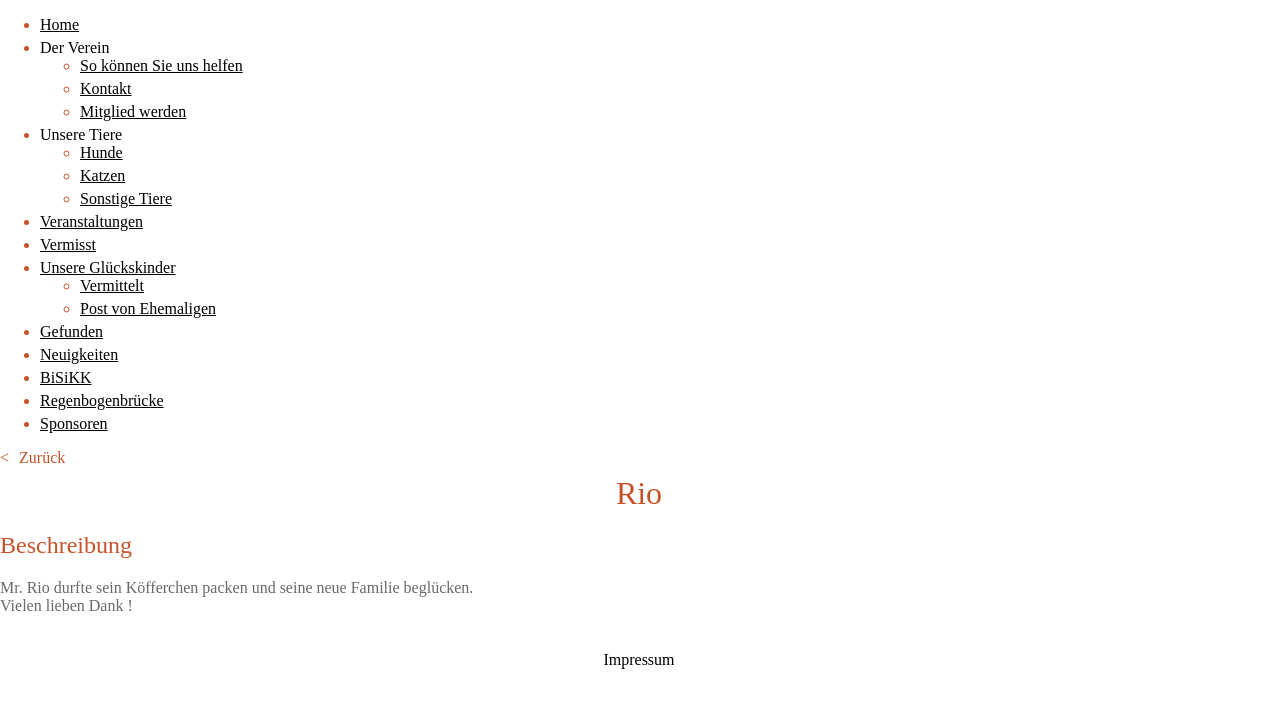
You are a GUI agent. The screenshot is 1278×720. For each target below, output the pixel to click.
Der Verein (74, 47)
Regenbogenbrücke (102, 400)
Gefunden (71, 331)
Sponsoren (74, 423)
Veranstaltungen (91, 221)
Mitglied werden (133, 111)
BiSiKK (66, 377)
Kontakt (106, 88)
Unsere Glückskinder (108, 267)
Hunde (101, 152)
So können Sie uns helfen (161, 65)
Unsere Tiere (81, 134)
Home (59, 24)
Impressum (638, 659)
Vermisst (68, 244)
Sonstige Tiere (126, 198)
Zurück (42, 457)
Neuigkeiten (79, 354)
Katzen (102, 175)
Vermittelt (112, 285)
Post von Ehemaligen (148, 308)
